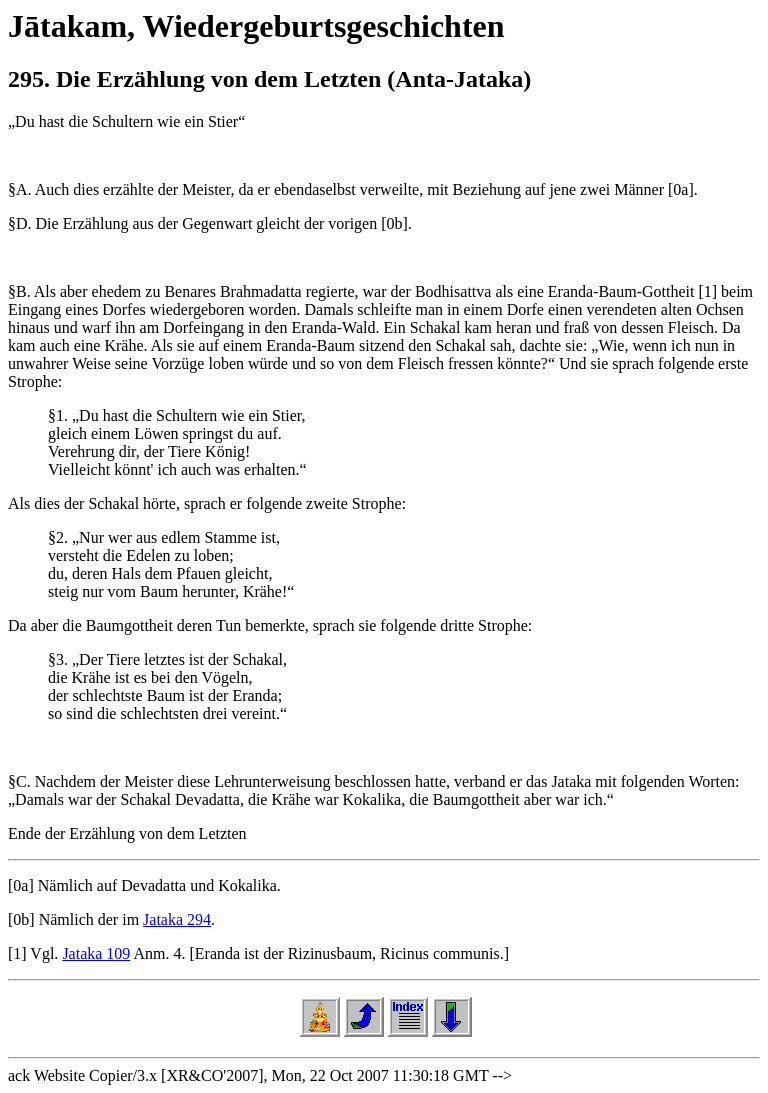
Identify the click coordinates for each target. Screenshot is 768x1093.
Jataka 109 (96, 953)
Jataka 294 (177, 919)
